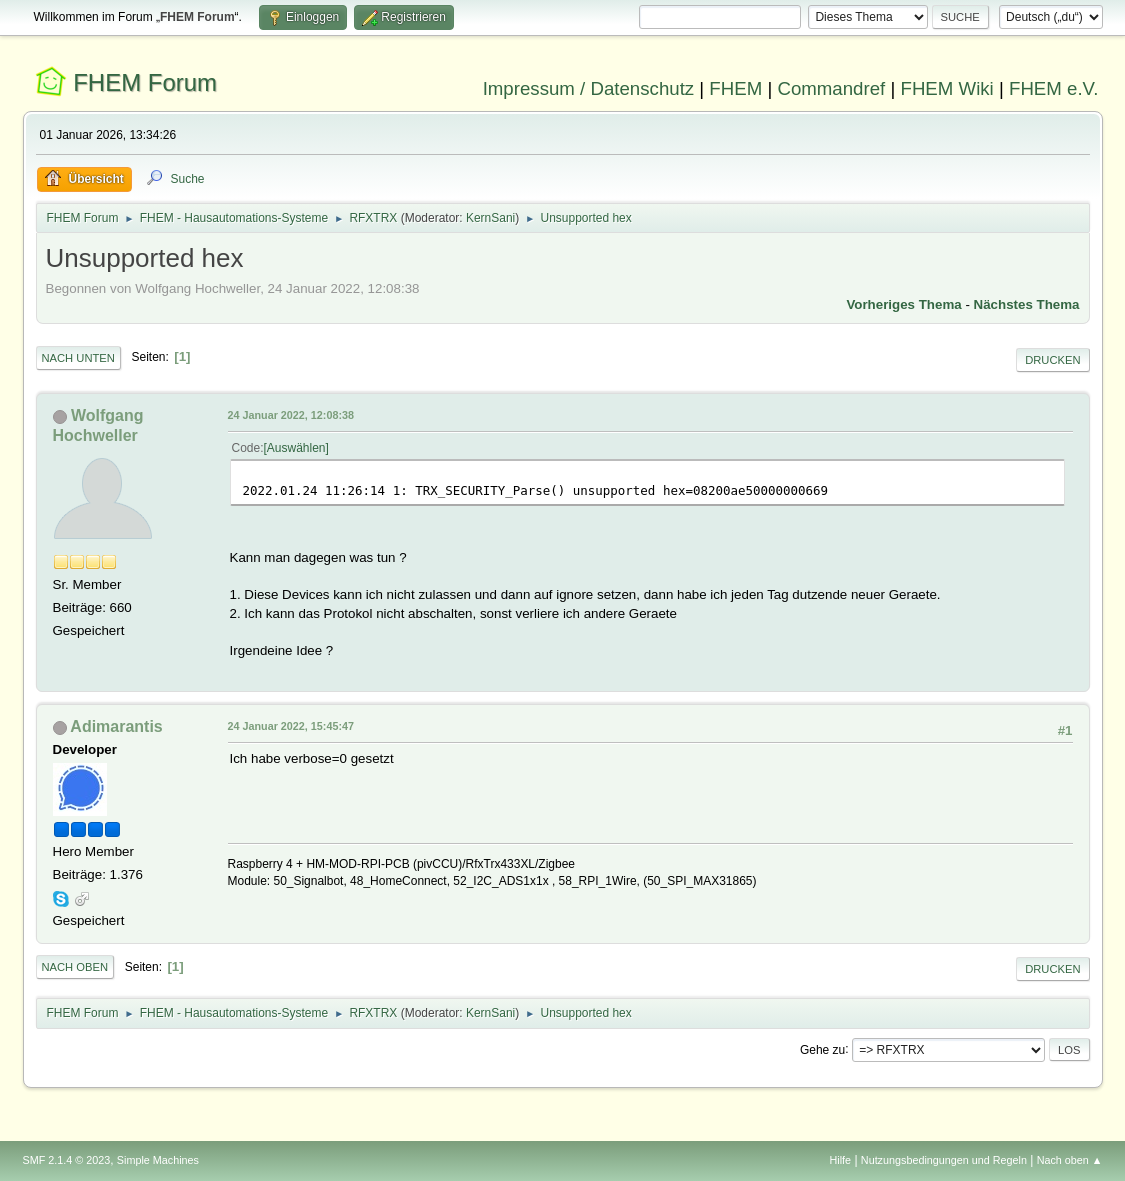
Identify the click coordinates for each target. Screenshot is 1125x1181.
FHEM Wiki (947, 88)
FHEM (735, 88)
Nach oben (75, 967)
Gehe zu (822, 1049)
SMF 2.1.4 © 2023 (67, 1160)
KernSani (490, 218)
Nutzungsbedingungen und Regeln (944, 1160)
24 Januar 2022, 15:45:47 (291, 726)
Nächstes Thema (1027, 304)
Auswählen (296, 448)
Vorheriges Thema (903, 304)
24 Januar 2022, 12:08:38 (291, 415)
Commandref (831, 88)
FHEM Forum (145, 82)
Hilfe (840, 1160)
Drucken (1052, 360)
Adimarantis (116, 726)
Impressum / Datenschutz (589, 88)
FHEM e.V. (1054, 88)
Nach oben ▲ (1070, 1160)
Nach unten (78, 358)
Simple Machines (158, 1160)
